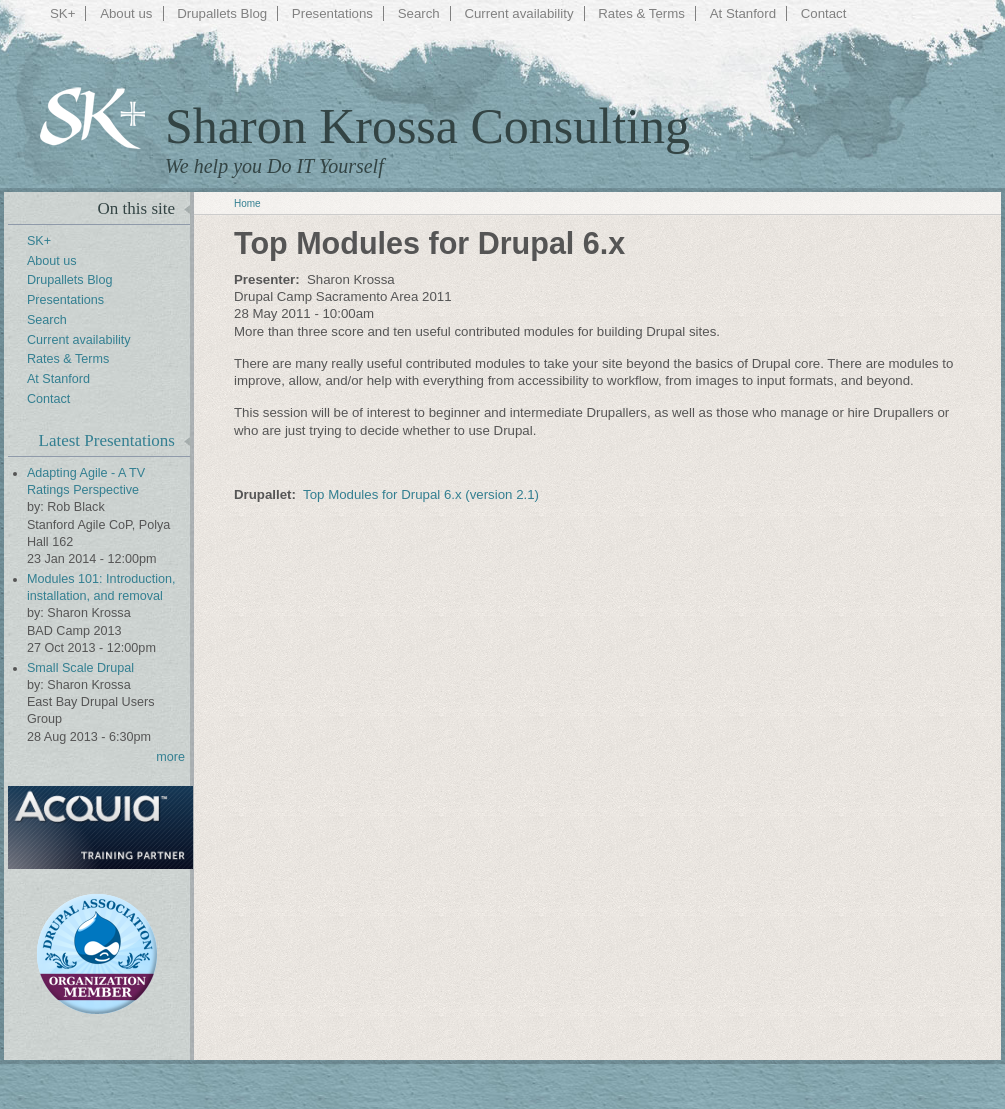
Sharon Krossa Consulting (427, 126)
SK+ (62, 13)
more (170, 757)
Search (419, 13)
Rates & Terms (641, 13)
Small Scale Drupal (80, 668)
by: (37, 507)
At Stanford (743, 13)
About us (126, 13)
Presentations (332, 13)
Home (247, 203)
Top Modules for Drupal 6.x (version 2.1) (421, 494)
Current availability (518, 13)
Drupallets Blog (222, 13)
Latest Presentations (107, 440)
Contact (824, 13)
